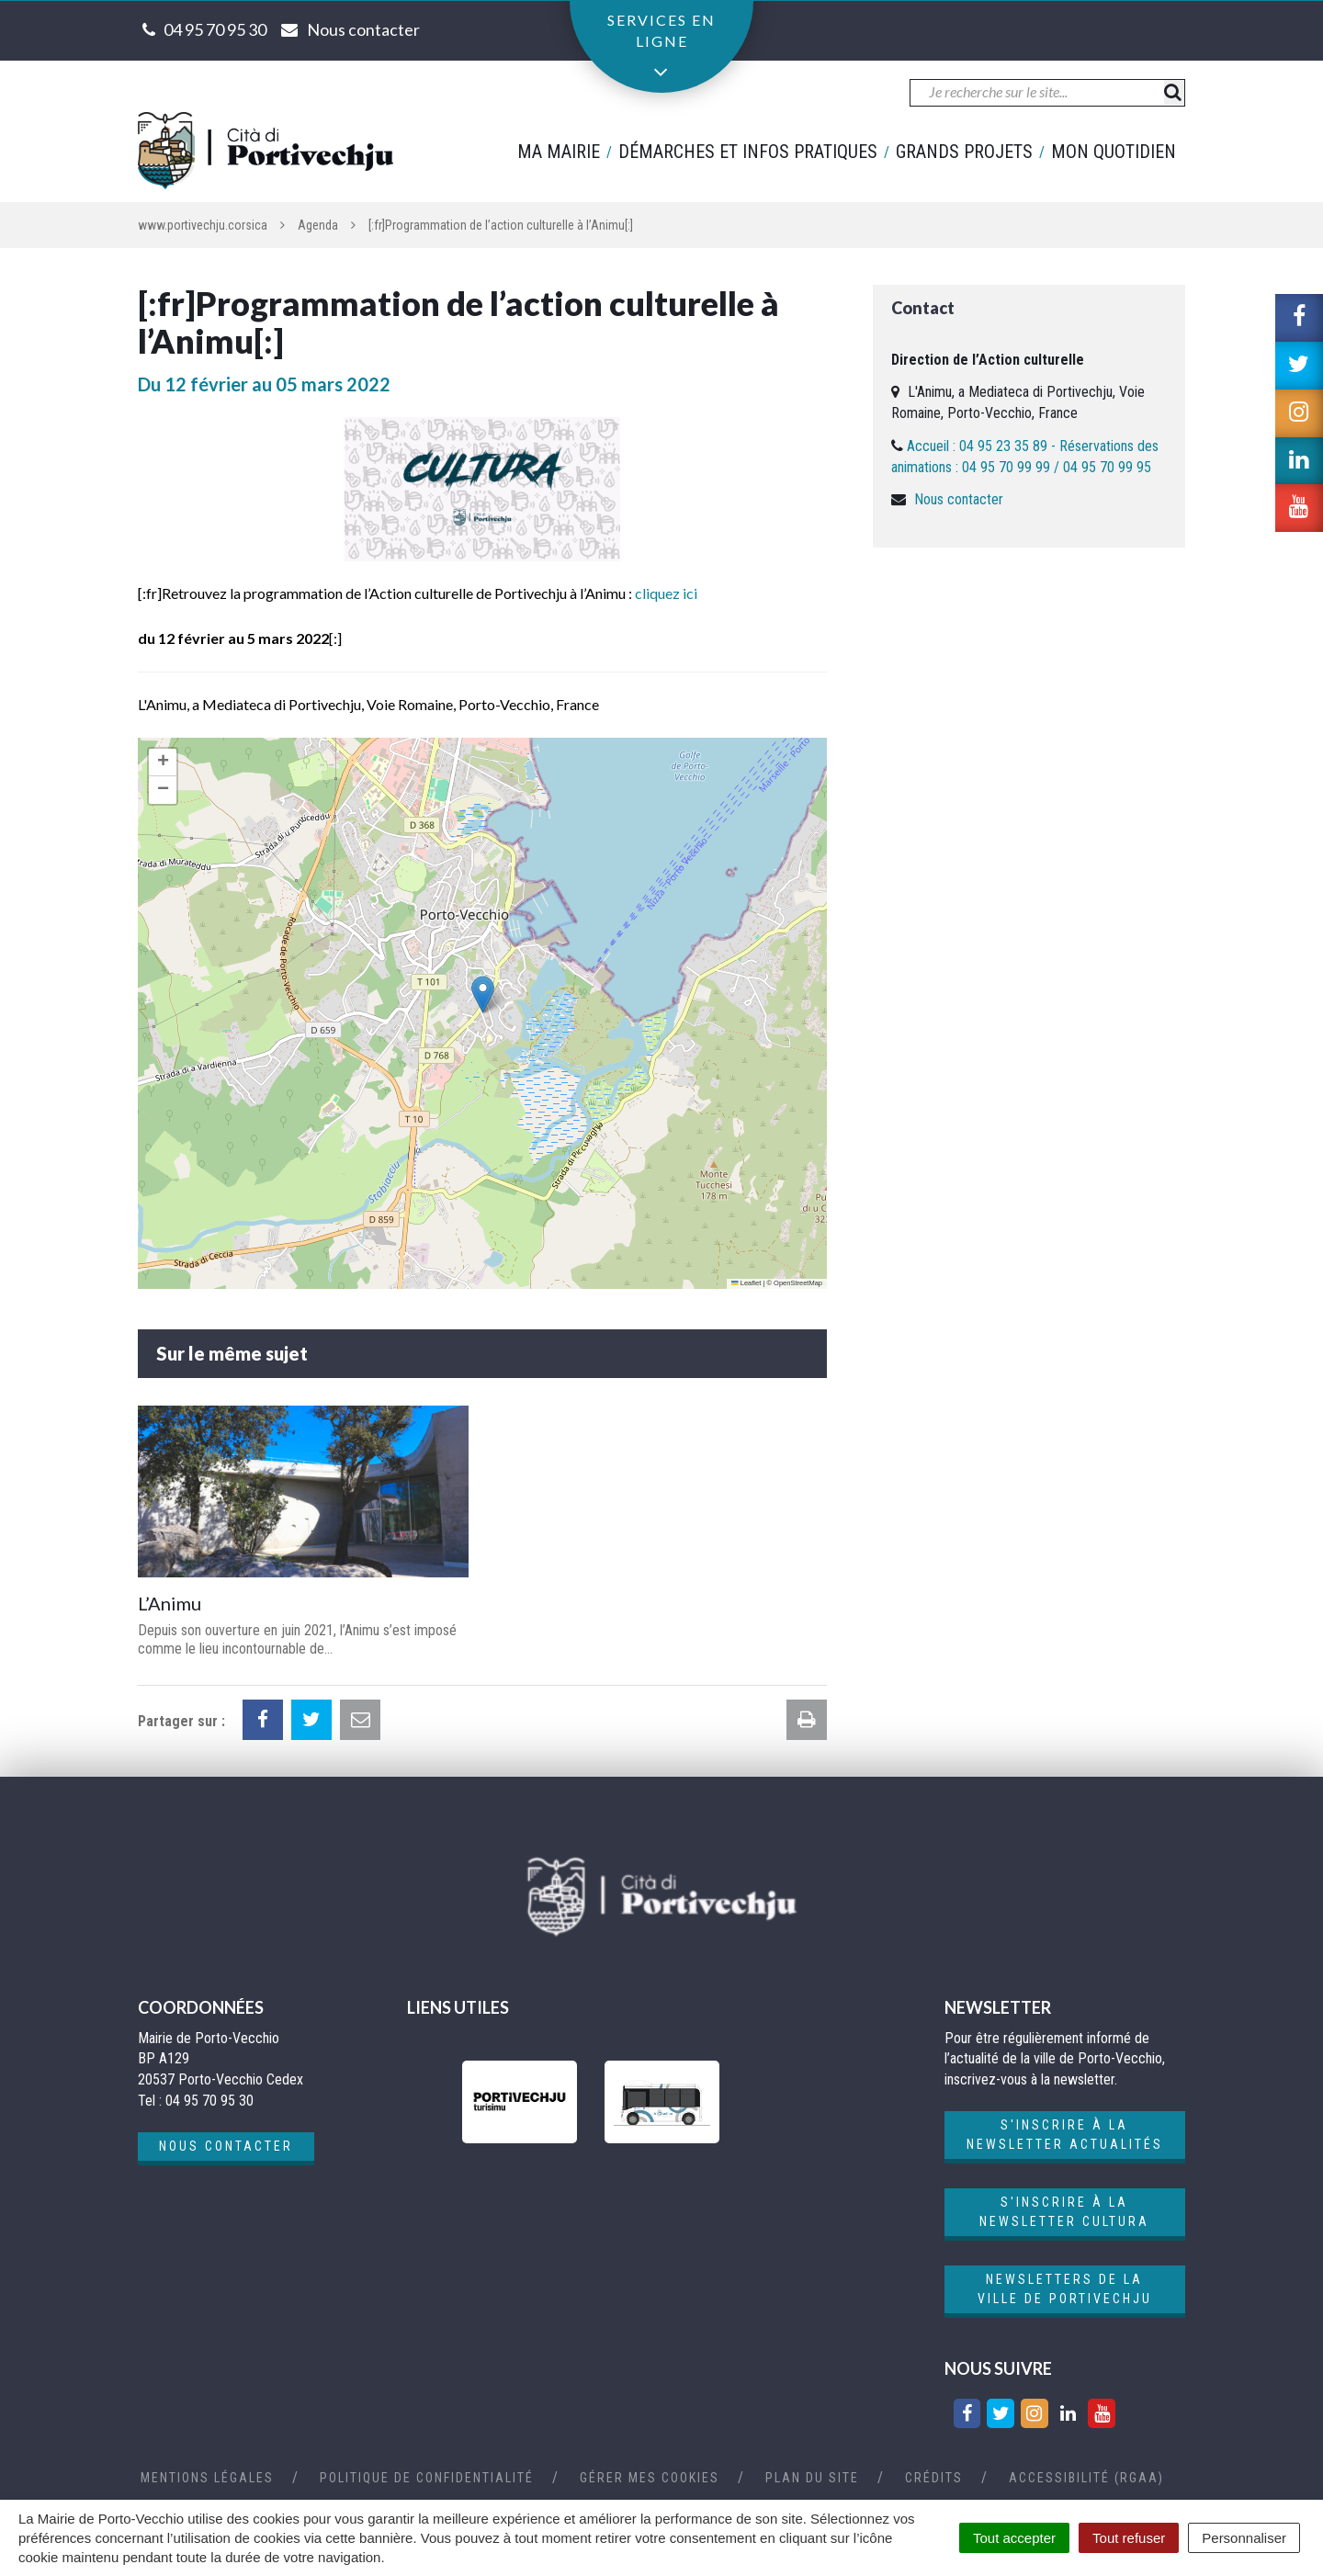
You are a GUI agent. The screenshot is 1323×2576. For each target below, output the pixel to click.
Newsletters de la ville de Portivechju (1065, 2289)
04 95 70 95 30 (215, 29)
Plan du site (812, 2477)
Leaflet (746, 1283)
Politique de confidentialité (427, 2477)
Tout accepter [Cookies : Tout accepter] (1014, 2538)
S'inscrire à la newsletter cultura (1064, 2212)
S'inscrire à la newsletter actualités (1065, 2135)
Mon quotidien (1113, 152)
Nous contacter (958, 499)
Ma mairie (558, 152)
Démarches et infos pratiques (747, 152)
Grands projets (964, 152)
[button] (482, 994)
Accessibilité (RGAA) (1086, 2477)
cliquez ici (666, 593)
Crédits (934, 2477)
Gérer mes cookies (649, 2477)
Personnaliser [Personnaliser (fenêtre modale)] (1244, 2538)
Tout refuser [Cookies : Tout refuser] (1128, 2538)
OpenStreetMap (798, 1283)
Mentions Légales (207, 2477)
